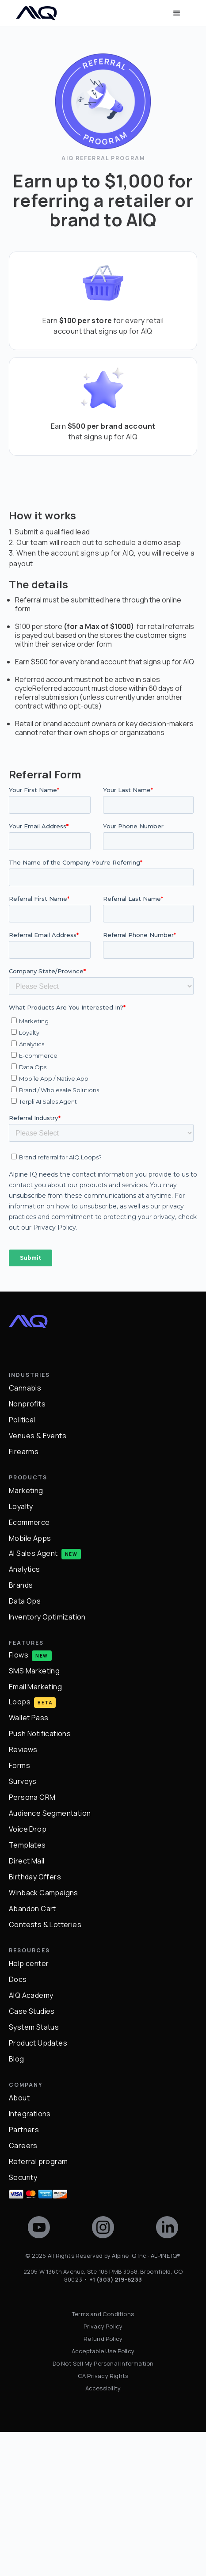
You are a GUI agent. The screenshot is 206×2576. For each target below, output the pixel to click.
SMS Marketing (34, 1815)
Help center (29, 2108)
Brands (21, 1730)
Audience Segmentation (50, 1958)
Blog (16, 2203)
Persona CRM (32, 1942)
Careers (23, 2290)
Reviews (23, 1894)
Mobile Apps (30, 1683)
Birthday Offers (35, 2021)
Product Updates (38, 2188)
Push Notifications (40, 1878)
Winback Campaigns (43, 2037)
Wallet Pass (28, 1862)
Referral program (38, 2306)
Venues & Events (37, 1580)
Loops (20, 1846)
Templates (27, 1989)
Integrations (30, 2258)
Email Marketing (35, 1831)
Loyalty (21, 1651)
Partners (24, 2274)
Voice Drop (27, 1974)
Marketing (26, 1635)
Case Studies (32, 2156)
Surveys (23, 1926)
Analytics (24, 1714)
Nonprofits (27, 1548)
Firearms (23, 1596)
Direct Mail (26, 2005)
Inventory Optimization (47, 1761)
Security (23, 2322)
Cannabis (25, 1532)
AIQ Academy (31, 2140)
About (19, 2242)
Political (22, 1564)
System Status (34, 2172)
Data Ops (25, 1745)
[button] (177, 13)
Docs (18, 2124)
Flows (18, 1799)
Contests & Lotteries (45, 2069)
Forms (19, 1910)
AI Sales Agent (33, 1698)
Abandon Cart (32, 2053)
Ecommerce (29, 1667)
